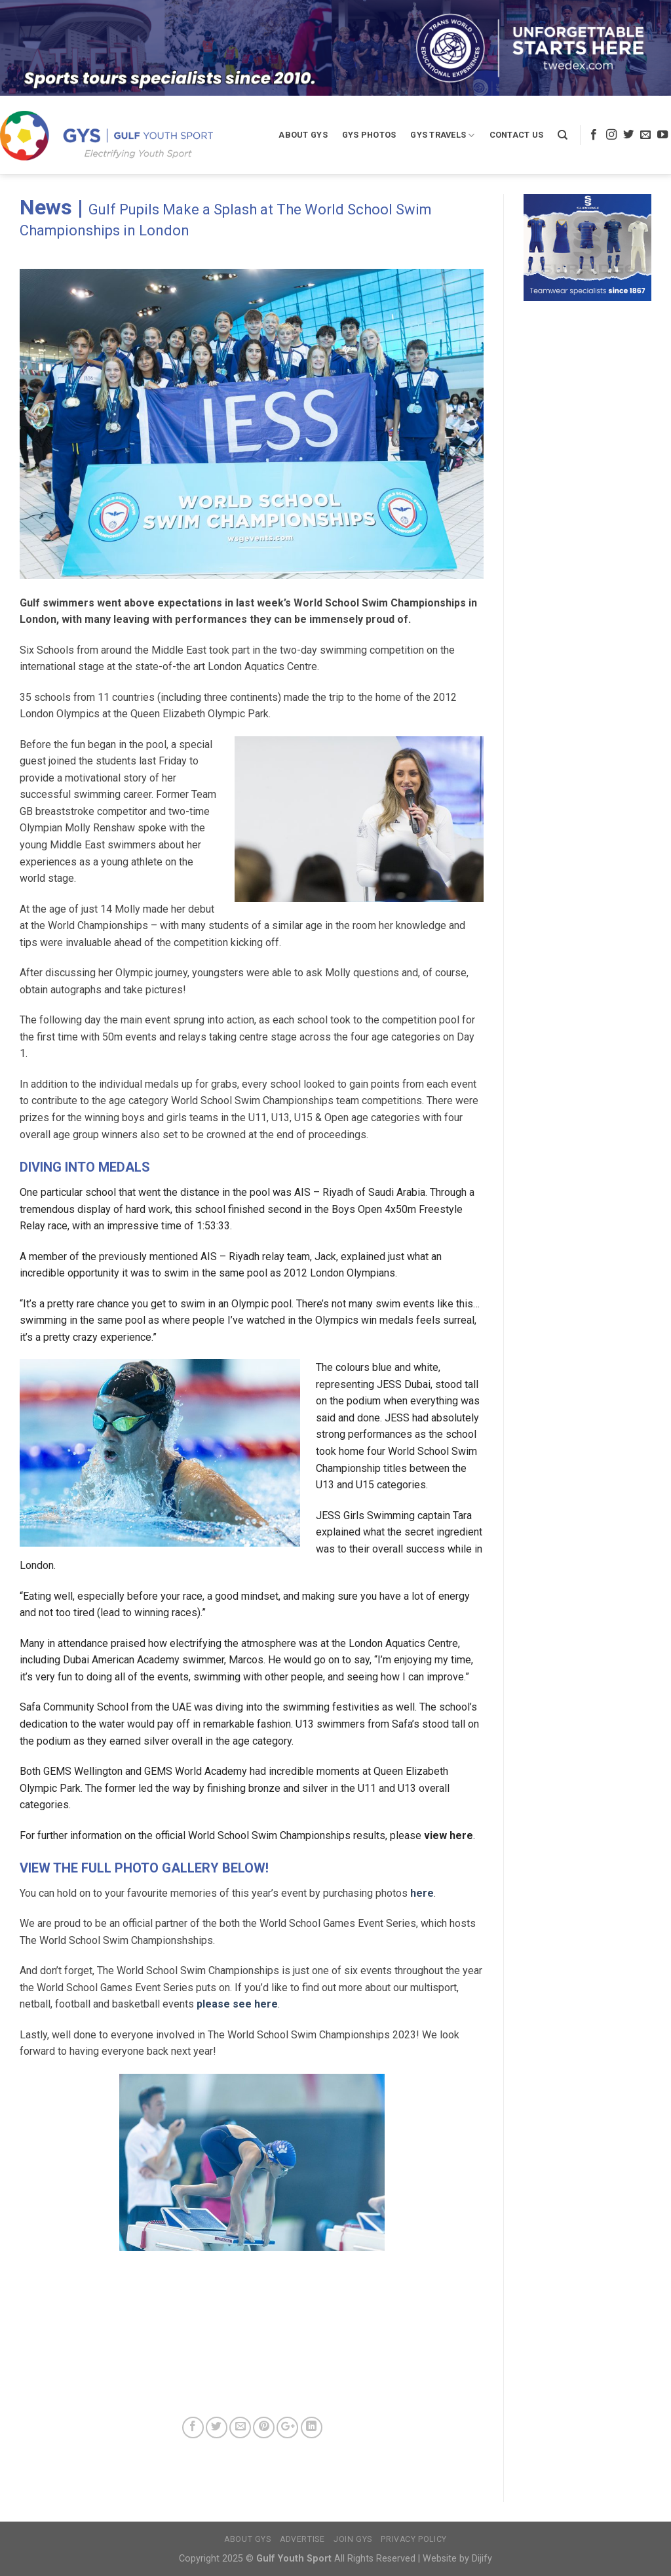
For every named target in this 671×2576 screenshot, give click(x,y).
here (422, 1893)
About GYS (302, 135)
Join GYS (353, 2539)
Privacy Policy (414, 2539)
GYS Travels (442, 135)
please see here (237, 2004)
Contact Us (516, 135)
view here (447, 1835)
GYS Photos (369, 135)
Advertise (302, 2539)
